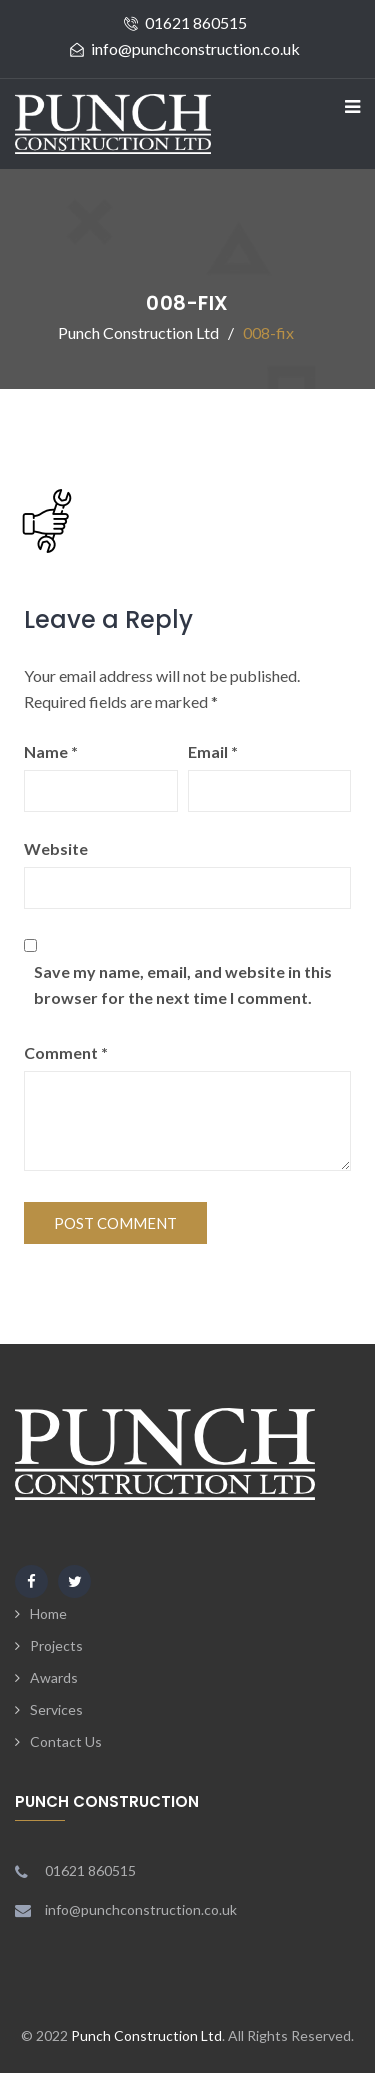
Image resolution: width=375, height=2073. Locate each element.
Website (56, 848)
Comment (66, 1052)
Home (48, 1613)
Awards (54, 1677)
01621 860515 (196, 22)
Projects (56, 1645)
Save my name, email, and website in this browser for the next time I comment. (183, 984)
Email (213, 751)
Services (56, 1709)
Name (51, 751)
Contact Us (66, 1741)
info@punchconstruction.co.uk (195, 48)
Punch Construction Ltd (146, 2035)
